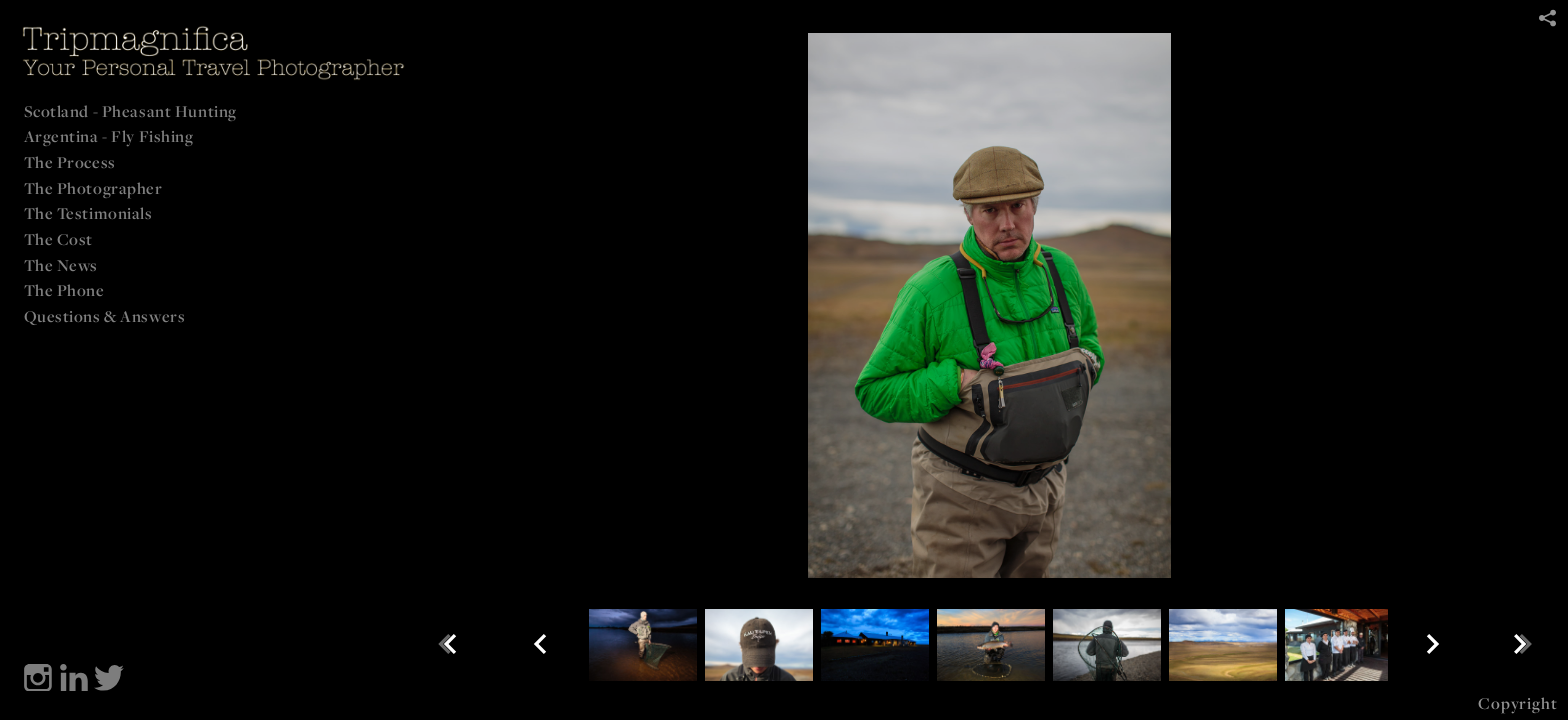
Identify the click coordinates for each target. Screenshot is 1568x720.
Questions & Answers (105, 316)
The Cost (59, 239)
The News (61, 265)
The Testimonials (88, 213)
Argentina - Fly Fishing (109, 136)
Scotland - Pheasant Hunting (130, 111)
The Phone (64, 290)
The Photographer (93, 188)
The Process (70, 162)
